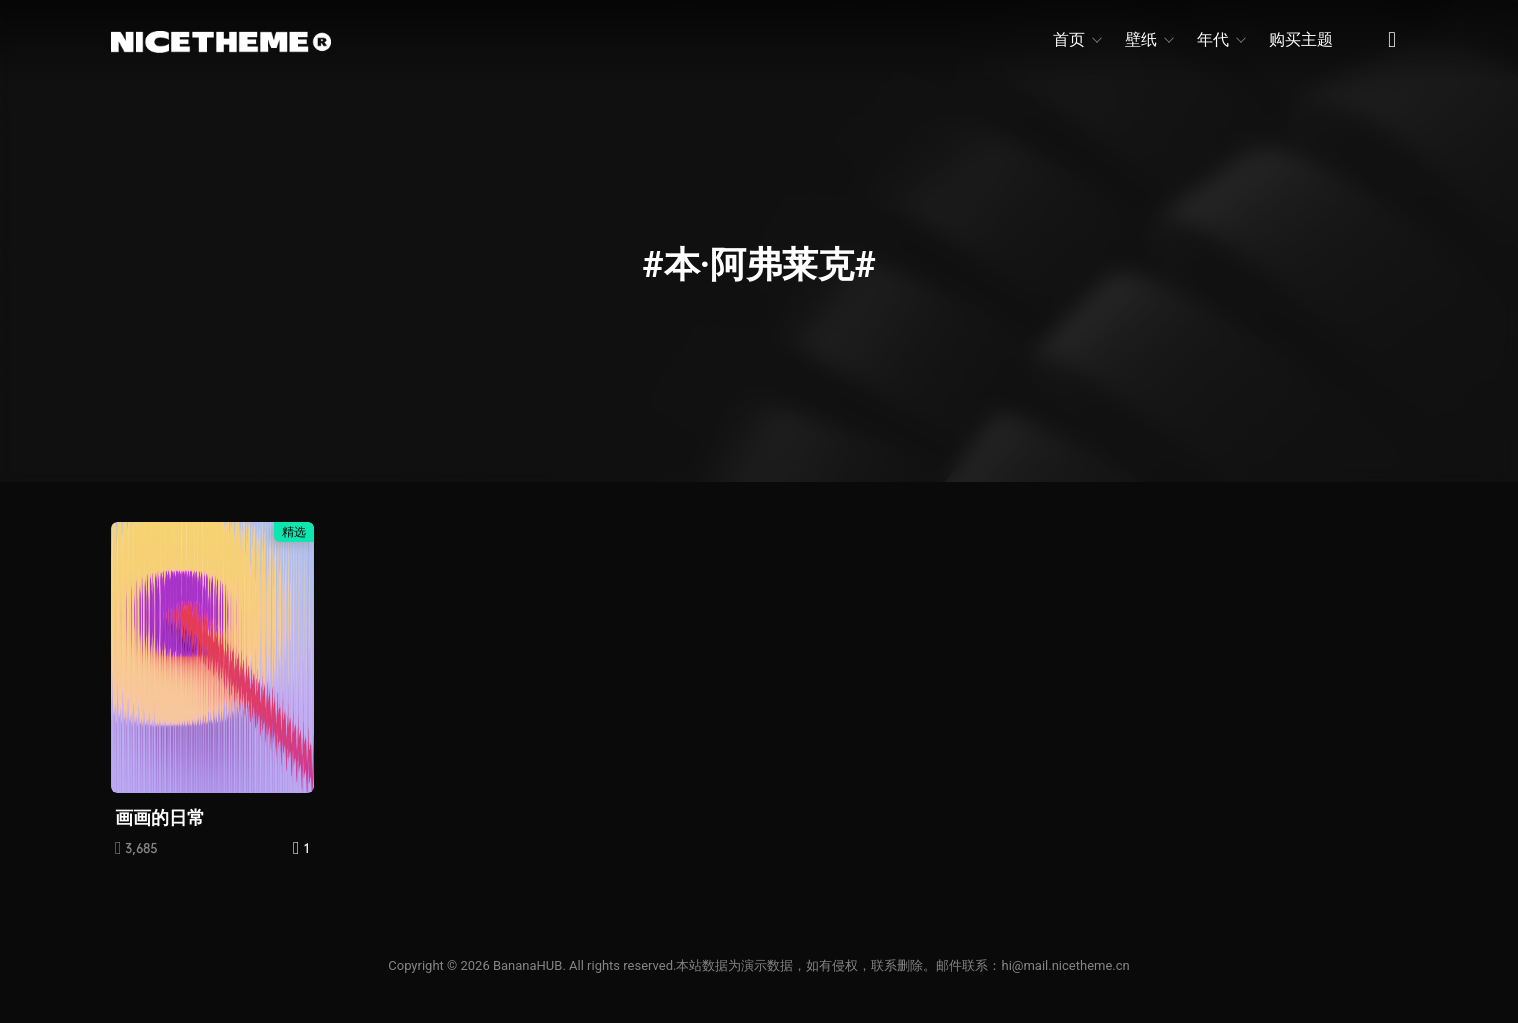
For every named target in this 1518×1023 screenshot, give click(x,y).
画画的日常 (160, 817)
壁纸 (1148, 39)
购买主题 (1301, 39)
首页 (1076, 39)
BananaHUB (527, 965)
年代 (1220, 39)
